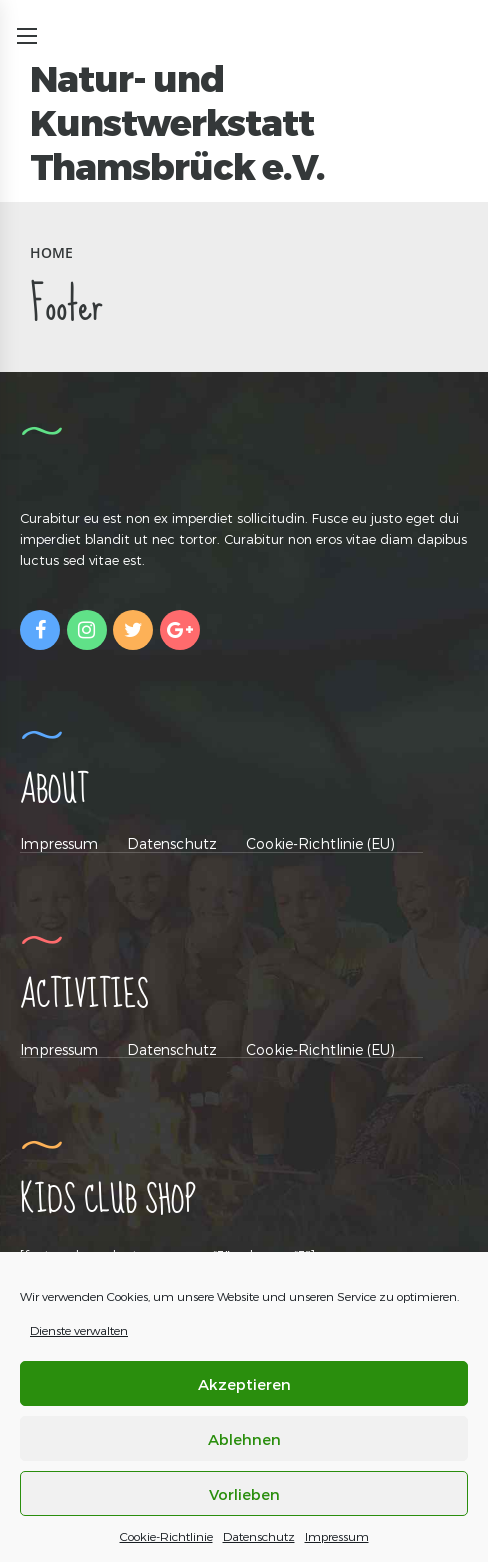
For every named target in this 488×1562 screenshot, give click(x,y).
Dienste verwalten (79, 1330)
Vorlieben (244, 1494)
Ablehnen (244, 1439)
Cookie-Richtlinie (166, 1536)
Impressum (337, 1536)
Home (51, 252)
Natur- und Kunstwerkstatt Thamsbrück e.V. (177, 123)
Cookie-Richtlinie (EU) (320, 843)
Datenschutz (259, 1536)
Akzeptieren (244, 1384)
